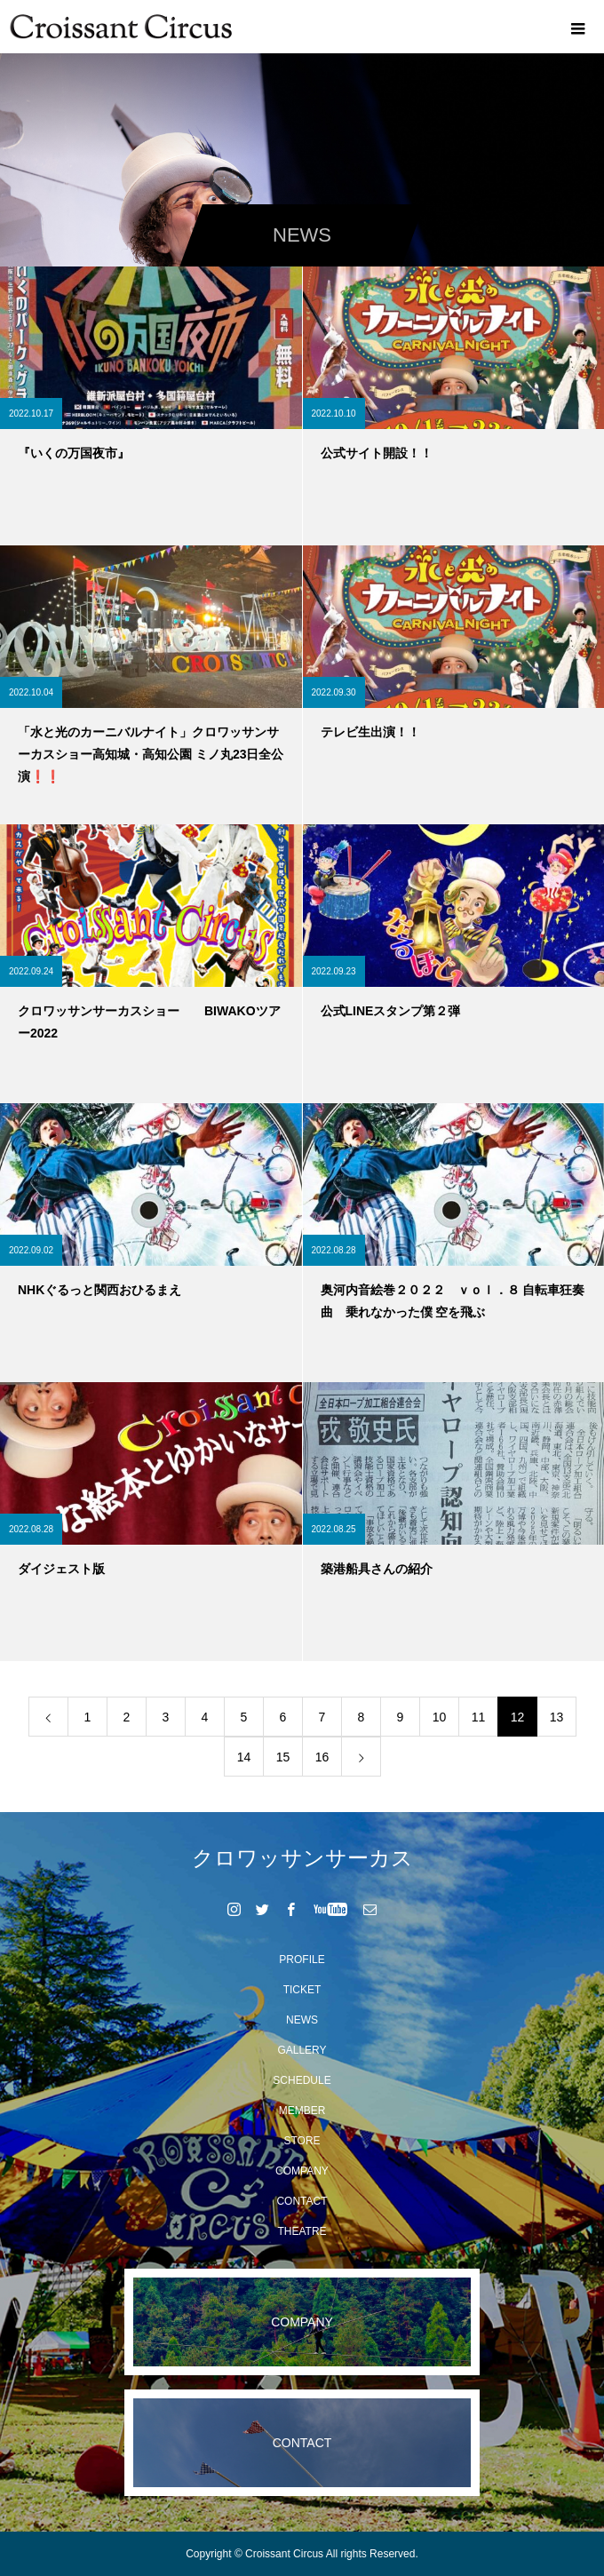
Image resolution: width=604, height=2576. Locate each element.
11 (479, 1717)
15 (283, 1757)
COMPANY (302, 2171)
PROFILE (301, 1959)
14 (244, 1757)
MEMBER (302, 2110)
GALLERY (301, 2050)
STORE (301, 2141)
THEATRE (301, 2231)
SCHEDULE (301, 2080)
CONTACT (301, 2201)
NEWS (302, 2020)
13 (557, 1717)
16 (322, 1757)
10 (440, 1717)
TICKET (302, 1990)
